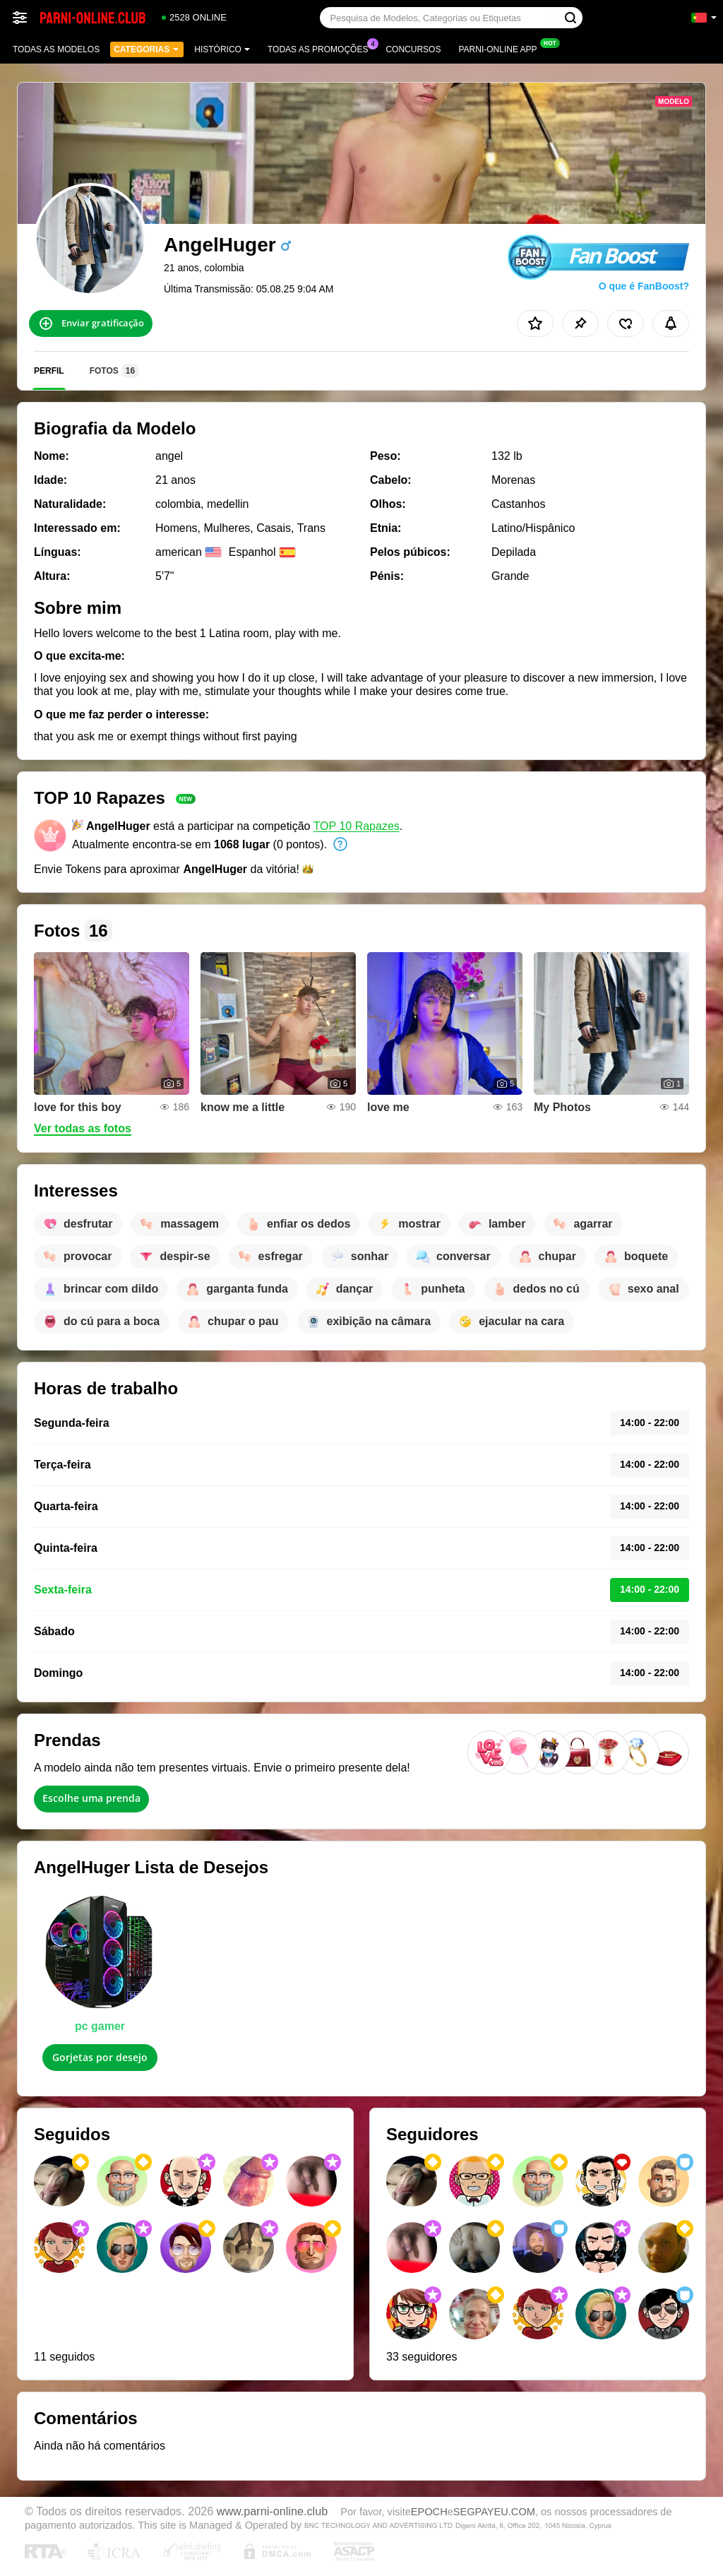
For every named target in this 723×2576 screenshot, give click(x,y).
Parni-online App (501, 48)
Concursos (413, 49)
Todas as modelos (56, 49)
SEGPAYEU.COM (494, 2511)
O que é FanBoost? (644, 286)
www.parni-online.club (272, 2511)
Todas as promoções (321, 48)
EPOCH (429, 2511)
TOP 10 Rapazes (356, 826)
